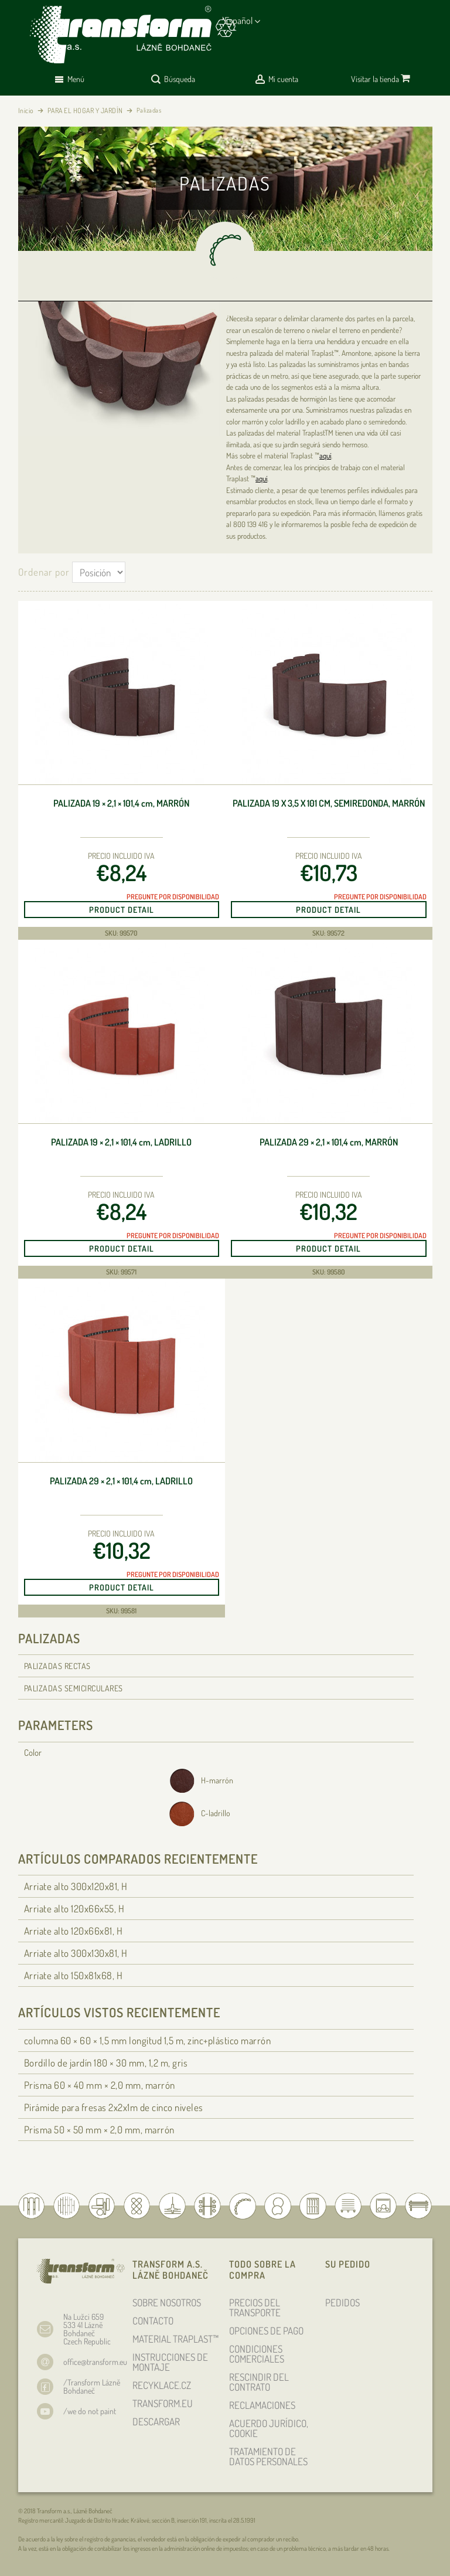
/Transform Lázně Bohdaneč (91, 2386)
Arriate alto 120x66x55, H (74, 1908)
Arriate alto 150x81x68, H (73, 1975)
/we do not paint (89, 2411)
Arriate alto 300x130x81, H (76, 1953)
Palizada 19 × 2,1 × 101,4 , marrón (121, 803)
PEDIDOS (342, 2302)
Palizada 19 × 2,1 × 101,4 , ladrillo (121, 1142)
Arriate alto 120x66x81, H (73, 1931)
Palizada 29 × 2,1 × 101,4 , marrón (329, 1142)
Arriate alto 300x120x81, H (76, 1886)
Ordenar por (44, 572)
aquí (325, 455)
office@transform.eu (95, 2362)
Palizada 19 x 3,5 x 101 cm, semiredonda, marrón (329, 803)
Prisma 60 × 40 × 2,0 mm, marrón (99, 2085)
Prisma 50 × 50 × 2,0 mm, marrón (99, 2129)
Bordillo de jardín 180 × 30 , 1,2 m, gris (106, 2063)
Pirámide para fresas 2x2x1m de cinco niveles (113, 2107)
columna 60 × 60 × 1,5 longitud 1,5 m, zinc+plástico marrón (147, 2040)
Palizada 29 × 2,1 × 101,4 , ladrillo (121, 1481)
